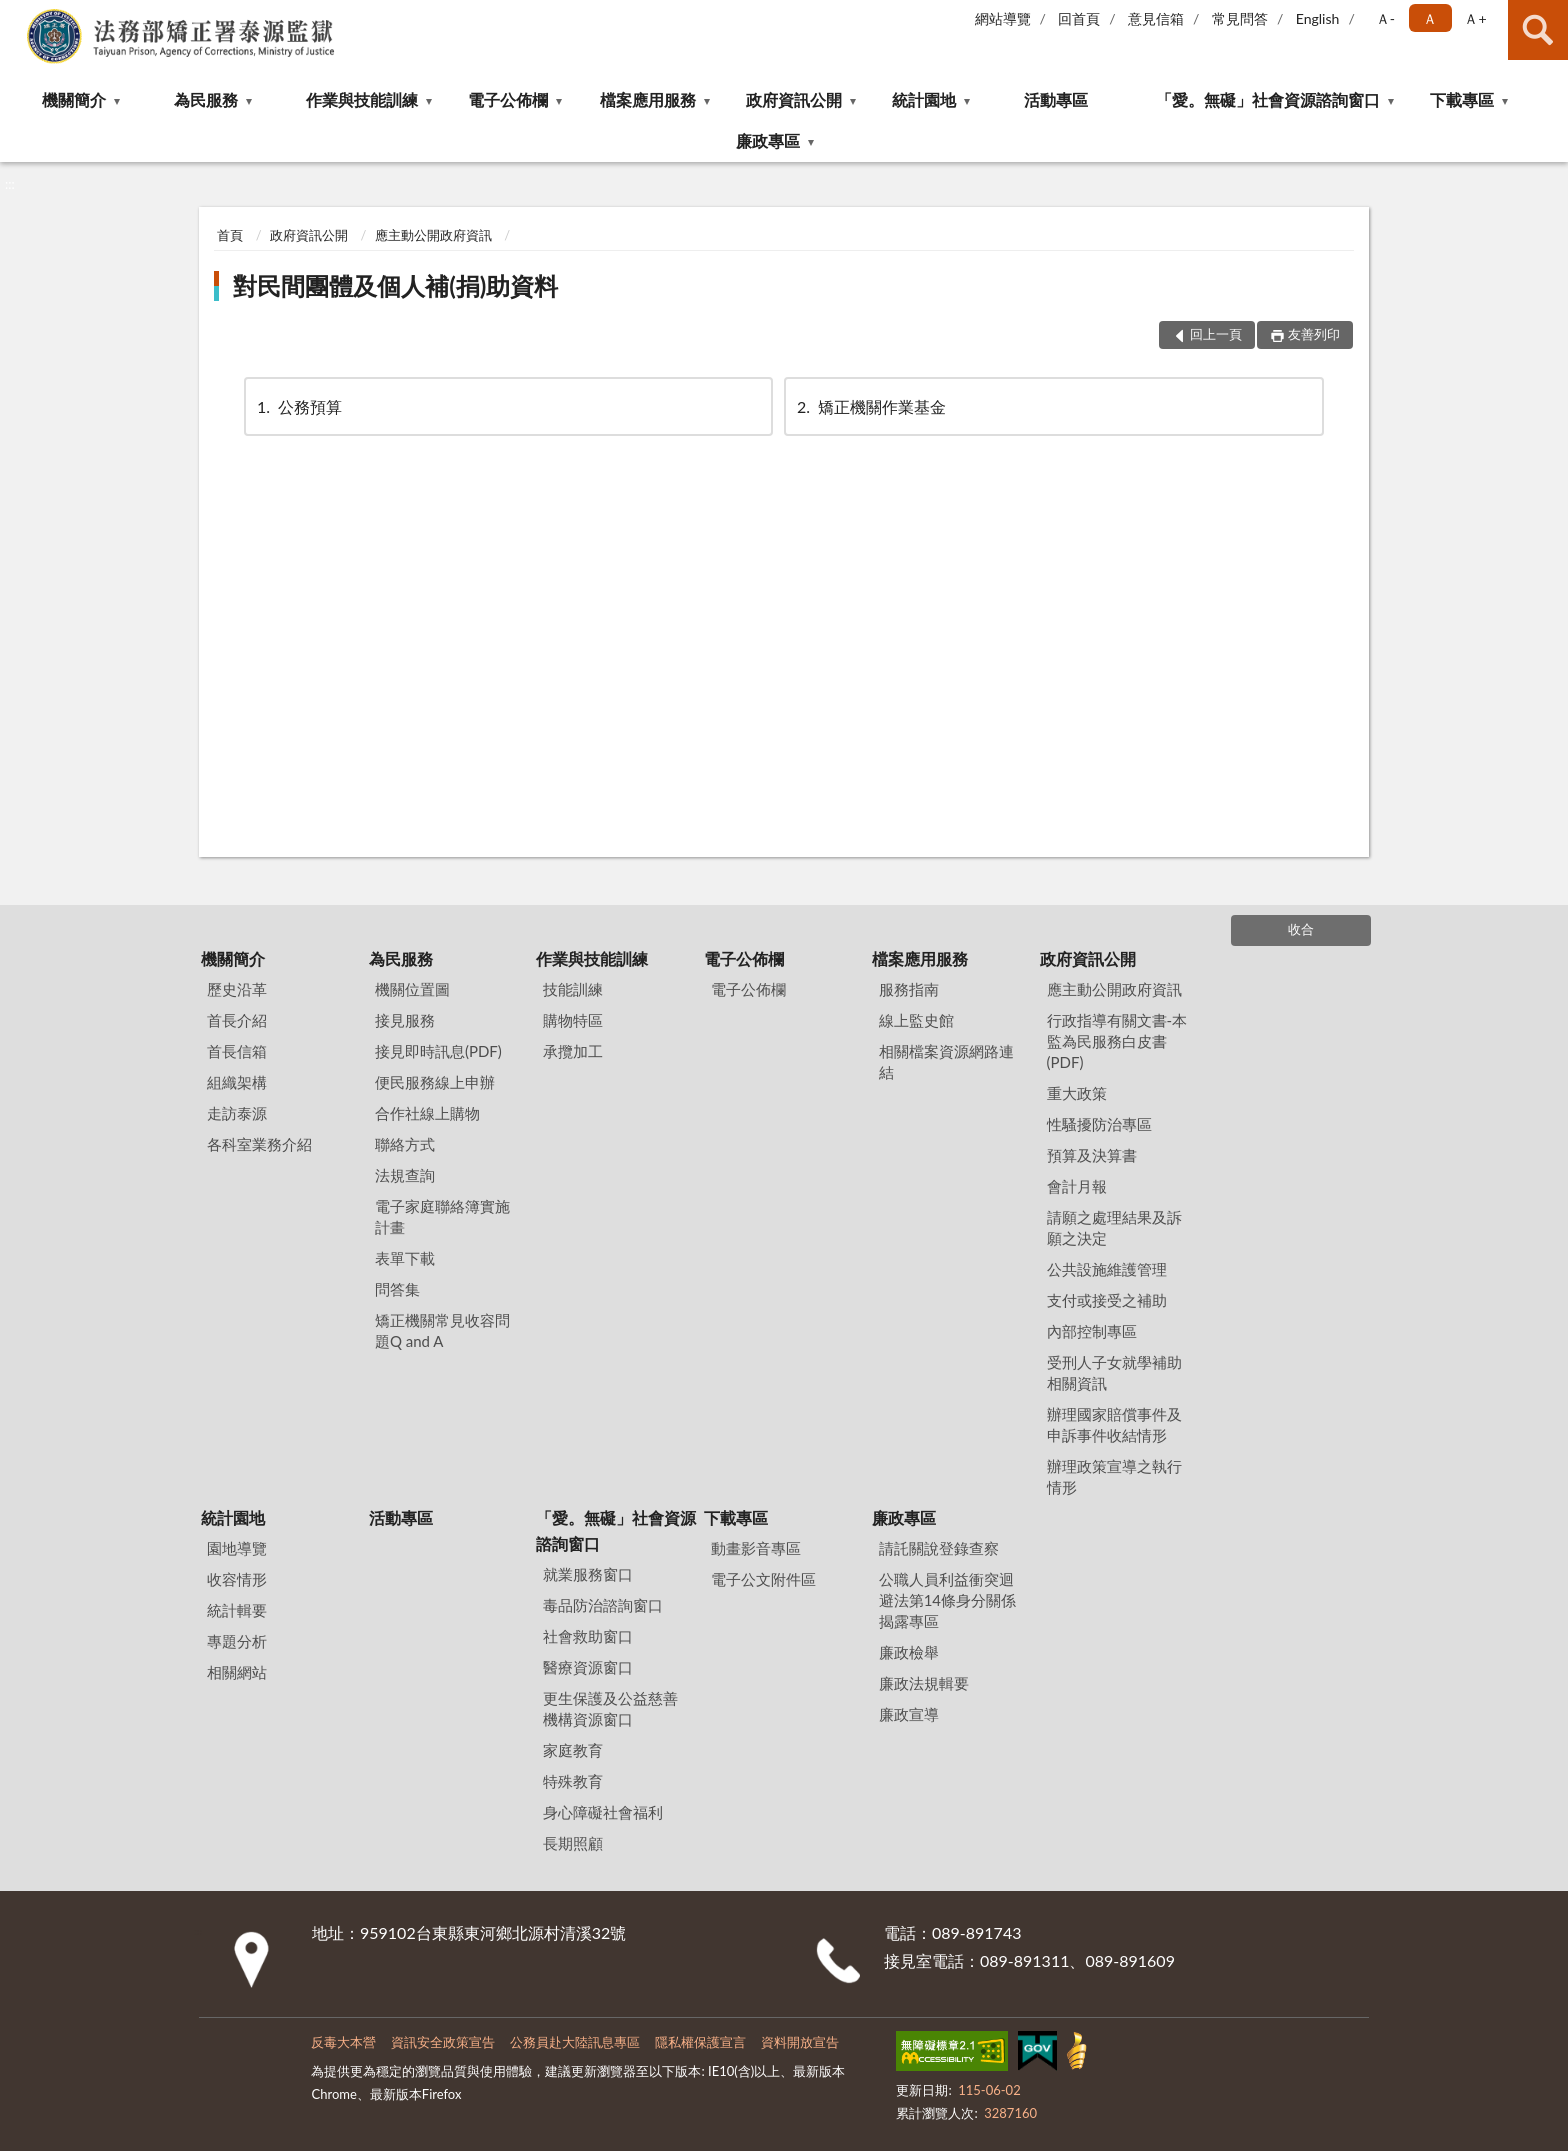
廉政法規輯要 (924, 1683)
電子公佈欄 (508, 99)
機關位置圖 (412, 989)
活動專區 (1056, 99)
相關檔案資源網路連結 (946, 1061)
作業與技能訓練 (362, 99)
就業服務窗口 (588, 1574)
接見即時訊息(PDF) (438, 1051)
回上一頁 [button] (1216, 334)
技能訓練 (573, 989)
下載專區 (1462, 99)
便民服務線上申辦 (435, 1082)
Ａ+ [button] (1475, 18)
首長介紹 (237, 1020)
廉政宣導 (909, 1714)
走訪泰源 (237, 1113)
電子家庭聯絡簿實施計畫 (442, 1216)
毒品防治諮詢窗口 (603, 1605)
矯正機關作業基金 (870, 406)
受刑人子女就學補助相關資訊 (1114, 1372)
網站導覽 (1003, 18)
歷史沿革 (237, 989)
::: (16, 15)
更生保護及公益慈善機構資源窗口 (610, 1708)
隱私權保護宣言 (700, 2042)
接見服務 (405, 1020)
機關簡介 (74, 99)
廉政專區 (768, 140)
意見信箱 (1156, 18)
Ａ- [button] (1385, 18)
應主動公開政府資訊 (433, 235)
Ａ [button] (1430, 18)
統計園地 (924, 99)
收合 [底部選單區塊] (1301, 929)
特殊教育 (573, 1781)
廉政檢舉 (909, 1652)
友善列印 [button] (1314, 334)
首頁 (230, 235)
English (1318, 18)
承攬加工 (573, 1051)
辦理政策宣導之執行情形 (1114, 1476)
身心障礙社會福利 (603, 1812)
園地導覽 (237, 1548)
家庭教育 (573, 1750)
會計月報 (1077, 1186)
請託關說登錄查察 (939, 1548)
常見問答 (1240, 18)
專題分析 (237, 1641)
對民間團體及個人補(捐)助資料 (395, 285)
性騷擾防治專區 (1099, 1124)
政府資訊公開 (794, 99)
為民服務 (206, 99)
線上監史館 (916, 1020)
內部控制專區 (1092, 1331)
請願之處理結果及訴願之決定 (1114, 1227)
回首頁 (1079, 18)
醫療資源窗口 (588, 1667)
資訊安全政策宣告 (443, 2042)
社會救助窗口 (588, 1636)
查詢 (1538, 30)
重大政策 (1077, 1093)
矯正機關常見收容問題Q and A (442, 1330)
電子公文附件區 (763, 1579)
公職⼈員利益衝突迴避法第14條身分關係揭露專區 (947, 1600)
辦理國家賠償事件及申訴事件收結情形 (1114, 1424)
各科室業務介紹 (259, 1144)
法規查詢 (405, 1175)
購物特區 (573, 1020)
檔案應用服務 (648, 99)
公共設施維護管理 (1107, 1269)
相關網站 (237, 1672)
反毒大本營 (343, 2042)
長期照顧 (573, 1843)
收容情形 (237, 1579)
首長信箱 (237, 1051)
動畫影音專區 (756, 1548)
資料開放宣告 (800, 2042)
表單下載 (405, 1258)
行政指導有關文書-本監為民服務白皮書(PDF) (1117, 1041)
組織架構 (237, 1082)
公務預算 (298, 406)
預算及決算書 (1092, 1155)
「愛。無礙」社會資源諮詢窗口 (1268, 99)
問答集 (397, 1289)
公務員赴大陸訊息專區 (575, 2042)
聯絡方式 (405, 1144)
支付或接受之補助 (1107, 1300)
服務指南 (909, 989)
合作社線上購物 (427, 1113)
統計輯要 (237, 1610)
